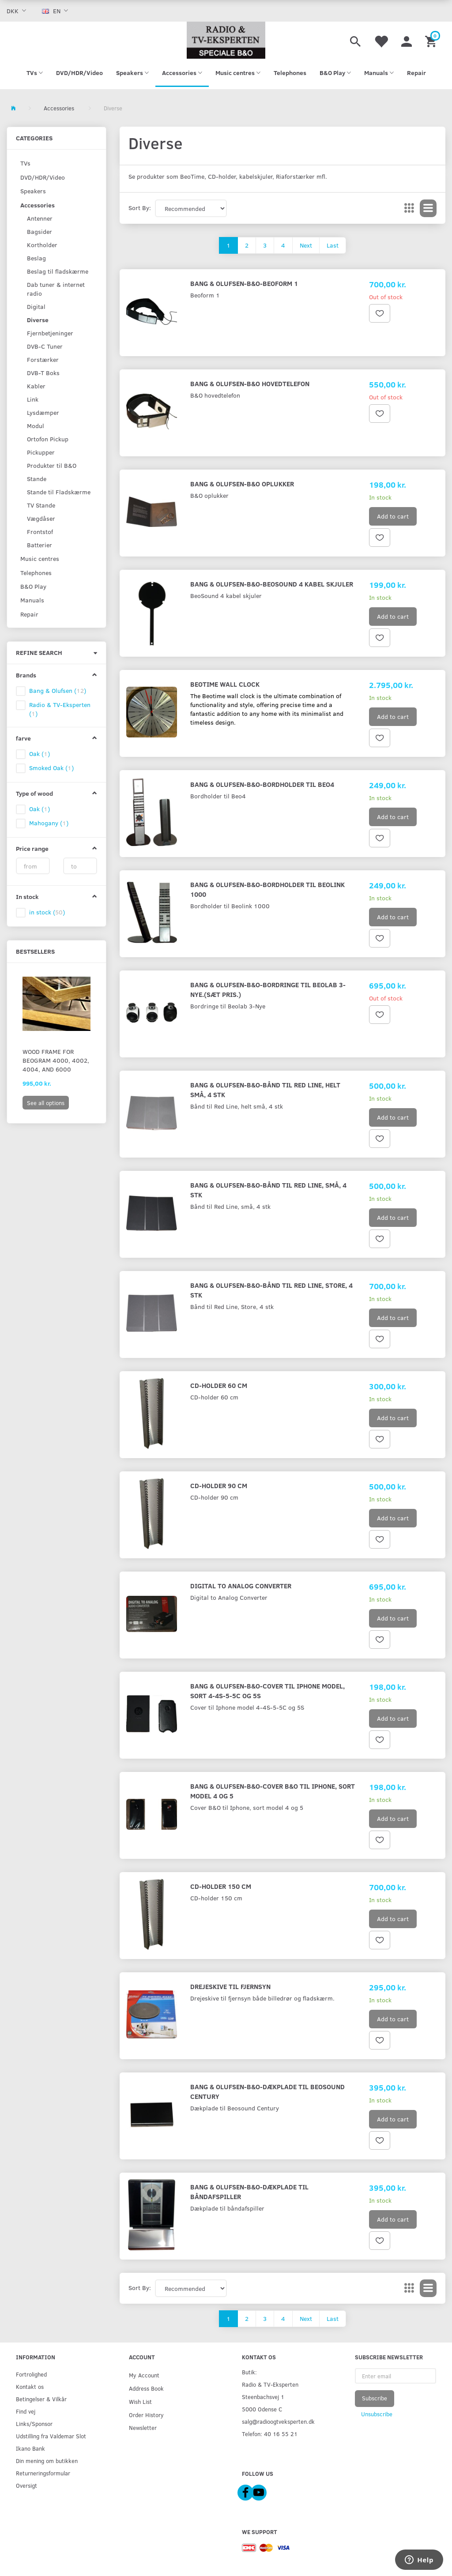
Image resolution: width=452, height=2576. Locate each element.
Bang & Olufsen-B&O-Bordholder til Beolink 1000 (267, 889)
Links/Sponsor (34, 2423)
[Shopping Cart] (431, 40)
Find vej (25, 2411)
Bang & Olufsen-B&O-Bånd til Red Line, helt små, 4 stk (265, 1089)
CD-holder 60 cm (218, 1385)
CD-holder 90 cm (218, 1485)
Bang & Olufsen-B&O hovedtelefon (249, 383)
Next (306, 245)
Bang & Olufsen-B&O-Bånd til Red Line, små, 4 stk (268, 1189)
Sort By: (139, 207)
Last (333, 245)
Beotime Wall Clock (225, 683)
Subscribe (374, 2398)
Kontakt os (30, 2386)
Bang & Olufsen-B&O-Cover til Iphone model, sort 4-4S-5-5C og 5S (267, 1690)
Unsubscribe (376, 2414)
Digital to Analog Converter (240, 1585)
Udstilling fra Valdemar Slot (51, 2436)
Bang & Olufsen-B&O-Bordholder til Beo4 (262, 784)
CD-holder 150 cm (220, 1886)
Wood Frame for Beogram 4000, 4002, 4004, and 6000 (56, 1060)
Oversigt (26, 2485)
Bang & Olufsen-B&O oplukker (242, 483)
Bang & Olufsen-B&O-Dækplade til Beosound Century (267, 2091)
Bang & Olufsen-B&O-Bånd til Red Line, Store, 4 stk (271, 1289)
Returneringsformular (43, 2473)
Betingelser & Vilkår (41, 2399)
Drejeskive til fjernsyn (230, 1986)
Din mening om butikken (47, 2460)
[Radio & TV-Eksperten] (225, 40)
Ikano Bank (30, 2448)
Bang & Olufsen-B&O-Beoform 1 (244, 283)
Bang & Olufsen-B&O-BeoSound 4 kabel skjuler (271, 583)
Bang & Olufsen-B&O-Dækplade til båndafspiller (249, 2191)
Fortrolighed (31, 2374)
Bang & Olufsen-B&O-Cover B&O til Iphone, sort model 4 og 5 (272, 1790)
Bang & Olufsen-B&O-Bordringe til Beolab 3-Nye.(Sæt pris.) (268, 989)
